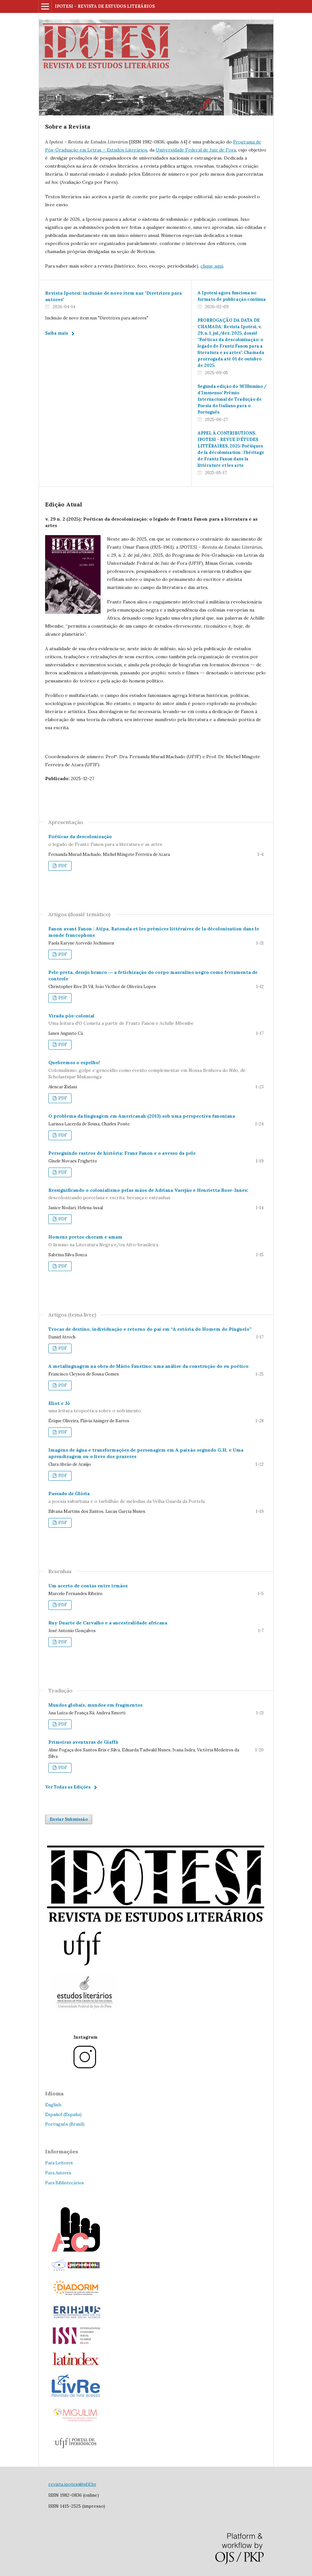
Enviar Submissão (69, 1819)
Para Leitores (59, 2163)
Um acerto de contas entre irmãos (88, 1586)
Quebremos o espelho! (156, 1070)
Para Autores (58, 2173)
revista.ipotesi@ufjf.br (72, 2484)
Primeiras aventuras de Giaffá (83, 1742)
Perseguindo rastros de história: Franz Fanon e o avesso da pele (122, 1153)
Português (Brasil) (64, 2124)
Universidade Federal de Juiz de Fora (196, 150)
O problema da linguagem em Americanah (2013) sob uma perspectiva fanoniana (141, 1116)
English (53, 2105)
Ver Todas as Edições (68, 1787)
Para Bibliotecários (64, 2183)
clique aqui (211, 266)
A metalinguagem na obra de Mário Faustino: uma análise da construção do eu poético (148, 1366)
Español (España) (63, 2114)
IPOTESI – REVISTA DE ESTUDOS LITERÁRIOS (105, 6)
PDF (62, 865)
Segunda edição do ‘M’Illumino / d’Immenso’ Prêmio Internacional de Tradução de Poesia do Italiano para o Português (232, 399)
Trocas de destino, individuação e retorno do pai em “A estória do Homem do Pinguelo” (150, 1329)
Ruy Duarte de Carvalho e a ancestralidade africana (107, 1623)
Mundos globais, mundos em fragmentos (95, 1705)
